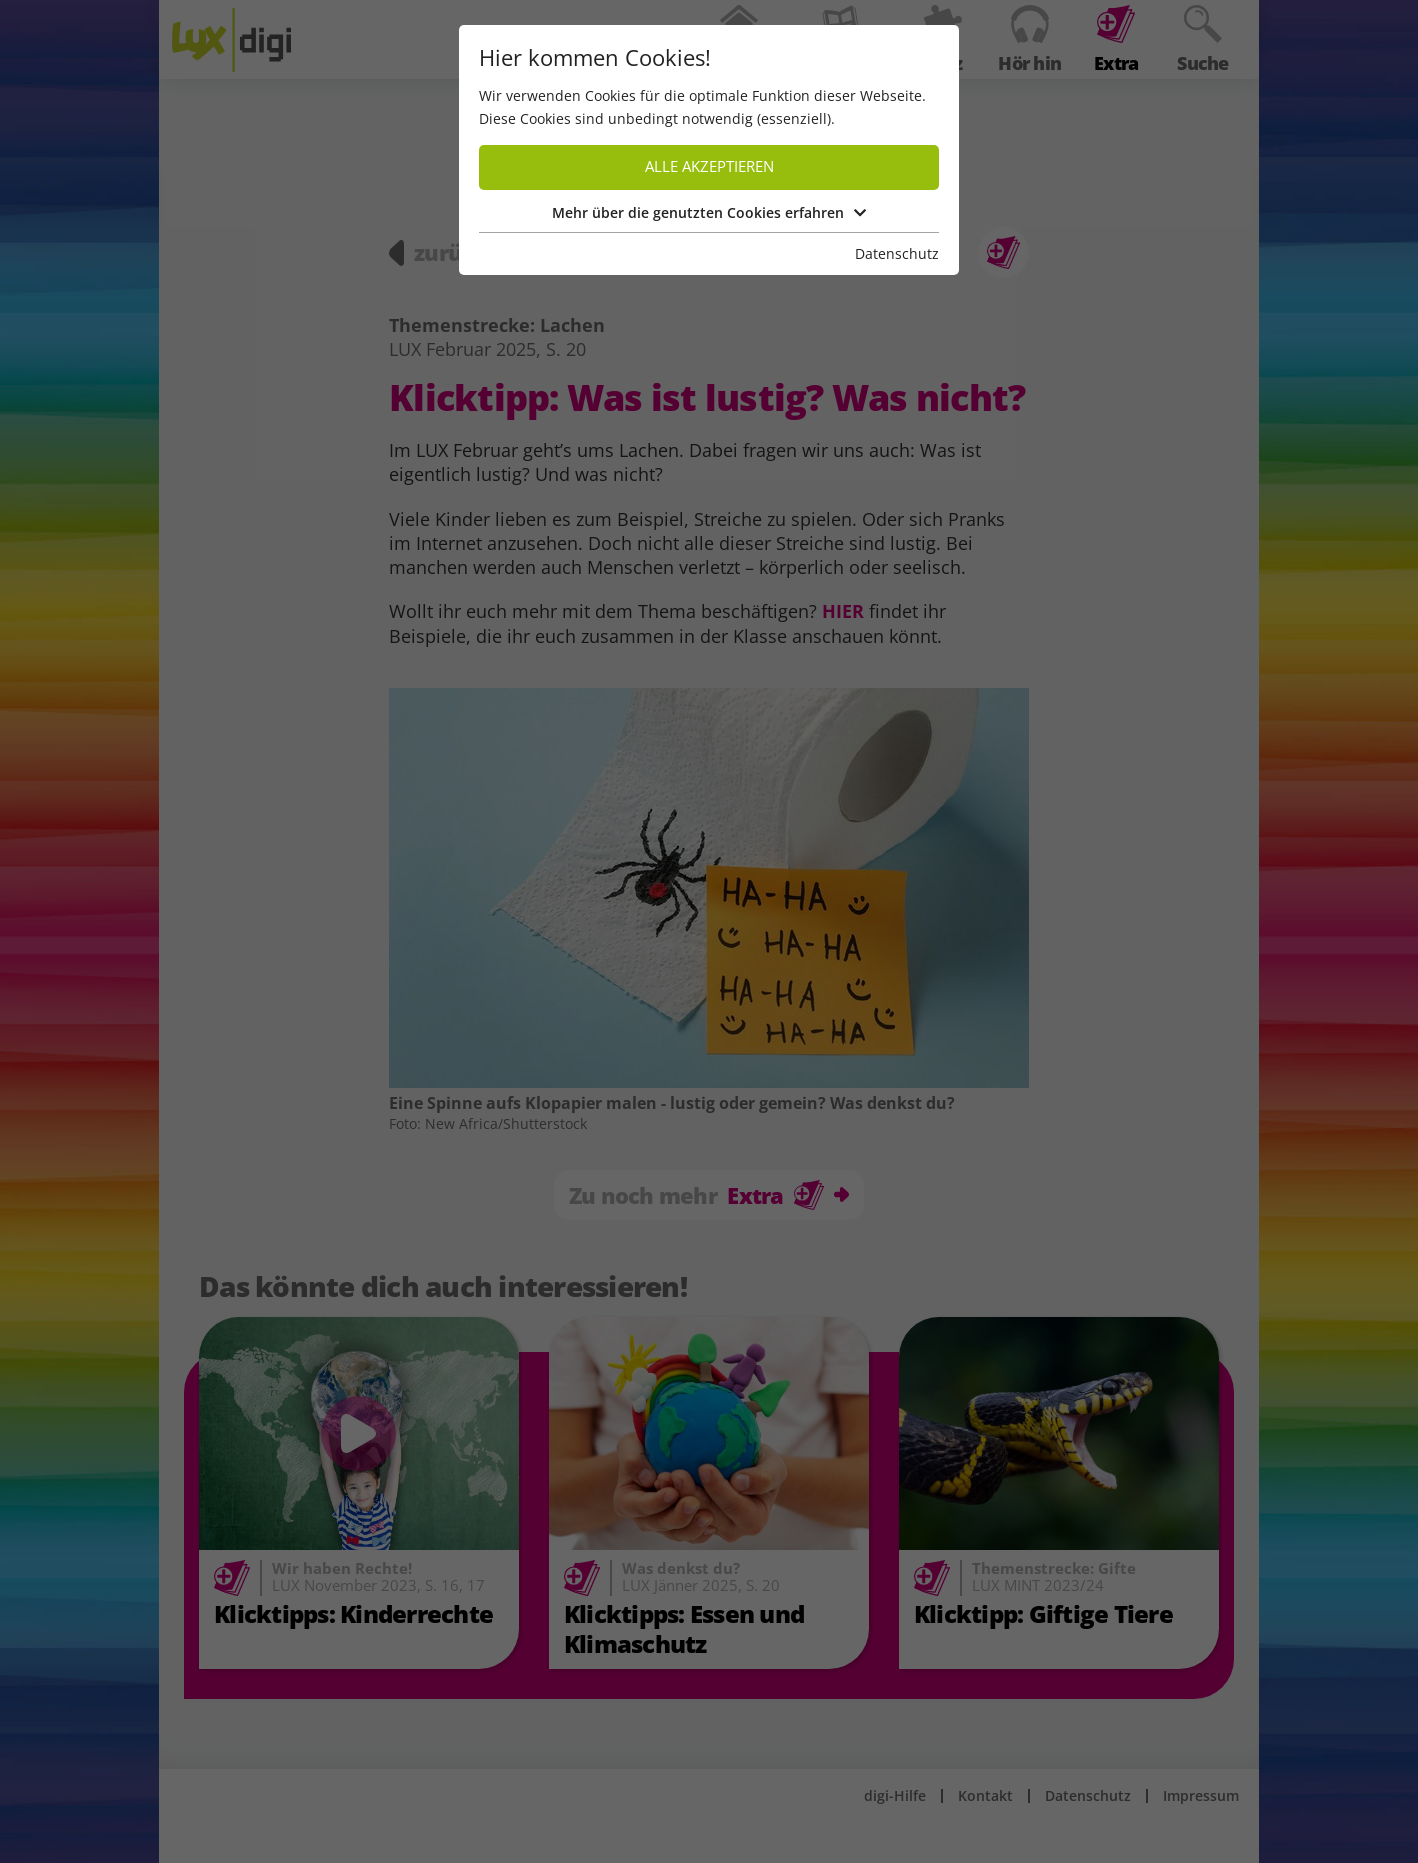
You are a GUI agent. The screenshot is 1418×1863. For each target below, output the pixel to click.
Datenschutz (897, 253)
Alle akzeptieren (709, 166)
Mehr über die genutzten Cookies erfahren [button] (709, 212)
